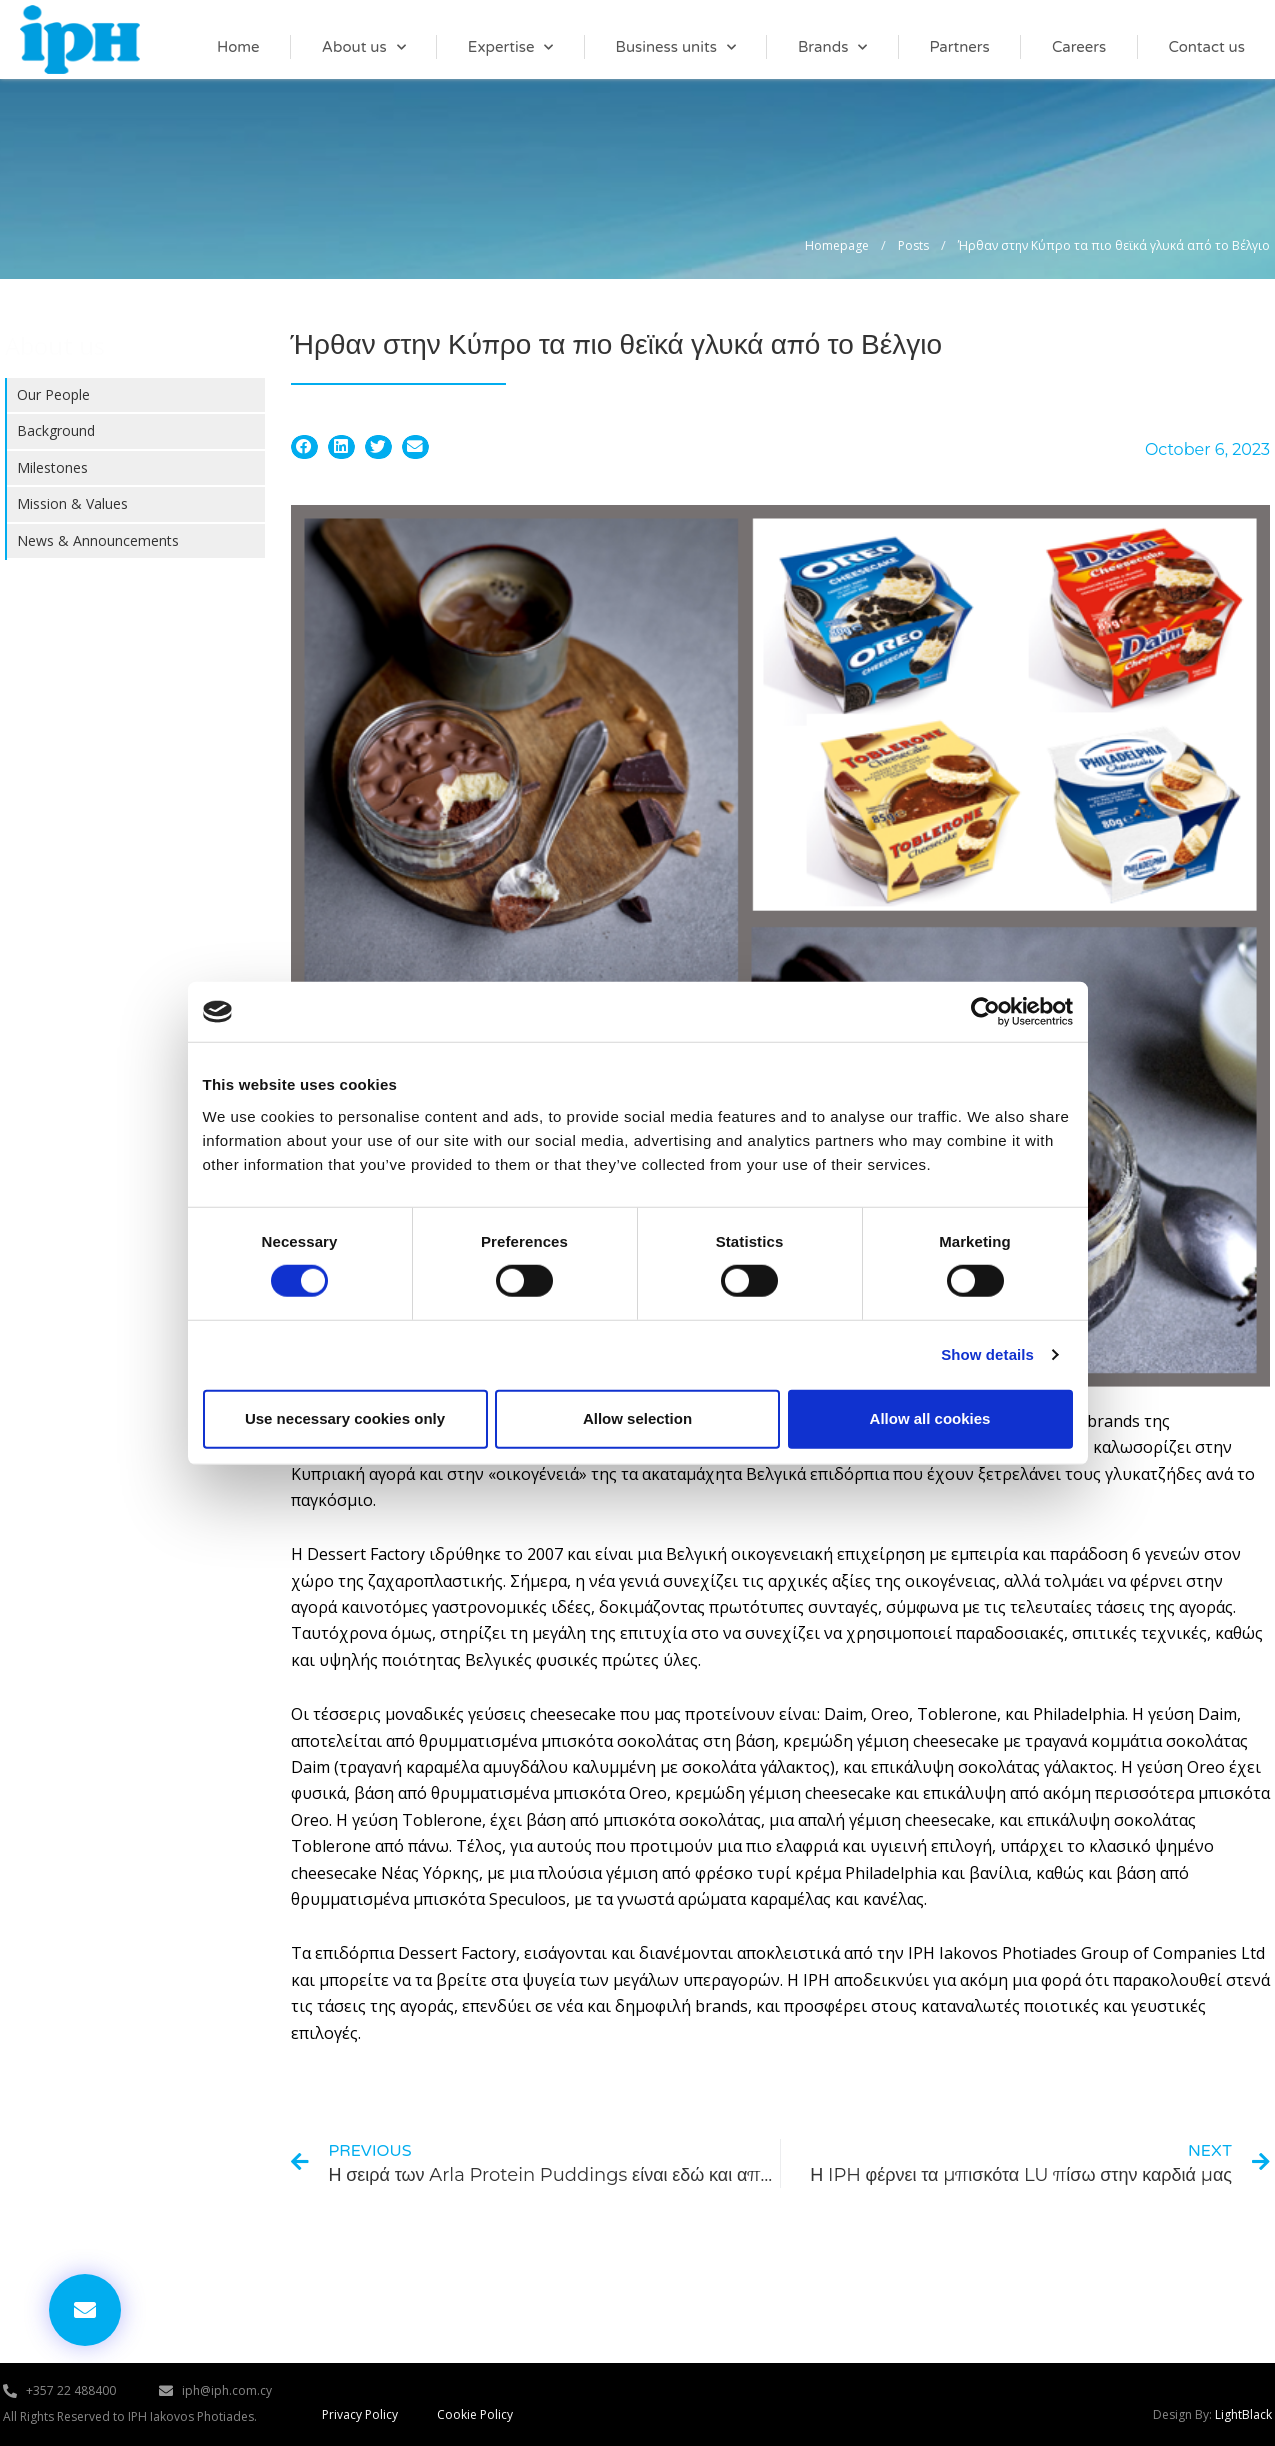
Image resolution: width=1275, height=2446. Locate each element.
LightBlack (1243, 2417)
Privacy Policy (360, 2417)
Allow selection (637, 1418)
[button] (304, 447)
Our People (53, 394)
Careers (1079, 47)
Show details (987, 1354)
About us (364, 47)
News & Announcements (98, 540)
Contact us (1206, 47)
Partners (960, 47)
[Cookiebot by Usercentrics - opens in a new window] (985, 1012)
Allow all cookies (930, 1418)
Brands (832, 47)
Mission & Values (72, 503)
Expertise (511, 47)
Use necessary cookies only (345, 1418)
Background (56, 430)
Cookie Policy (475, 2417)
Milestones (52, 467)
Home (238, 47)
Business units (676, 47)
